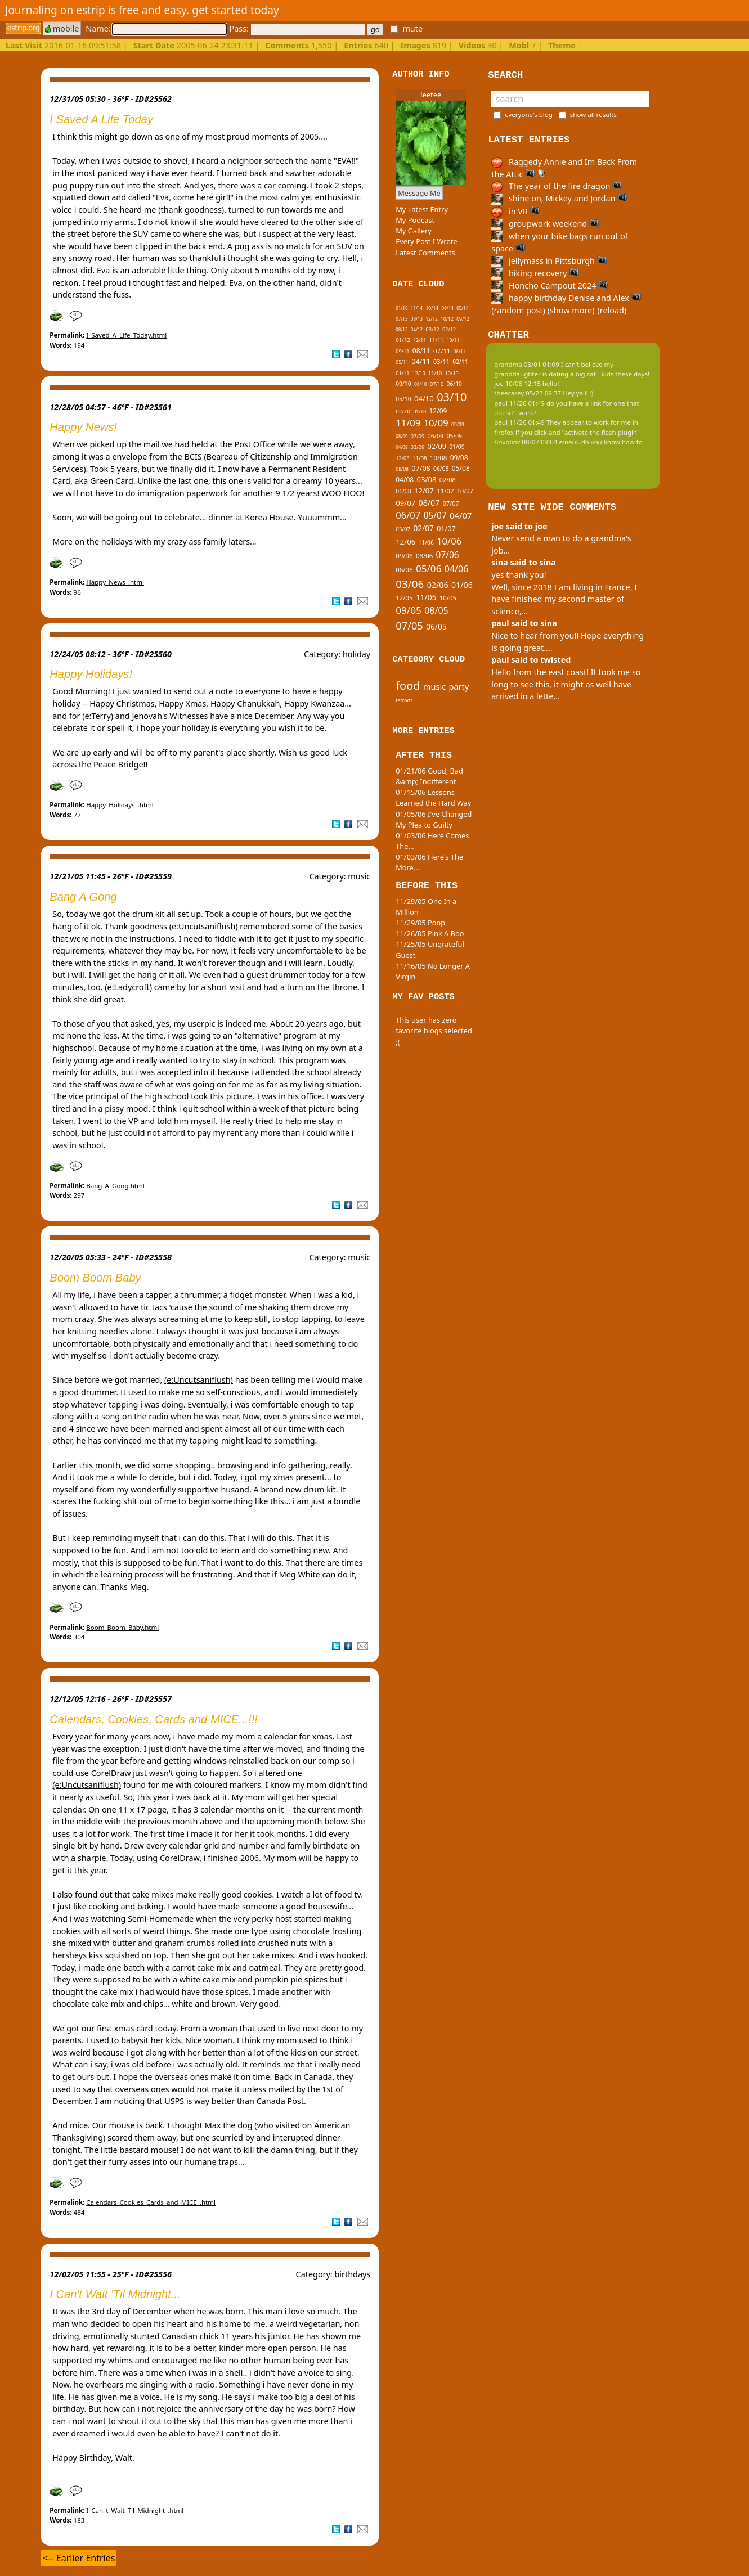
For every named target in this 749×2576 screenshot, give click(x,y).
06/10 (454, 384)
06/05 (436, 626)
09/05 (408, 610)
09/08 (459, 457)
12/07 (424, 490)
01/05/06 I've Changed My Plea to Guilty (434, 819)
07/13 (401, 319)
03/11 (441, 361)
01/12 (403, 340)
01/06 (462, 584)
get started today (235, 9)
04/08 (405, 479)
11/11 (436, 340)
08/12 (401, 329)
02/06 (437, 584)
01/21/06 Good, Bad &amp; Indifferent (429, 776)
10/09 (436, 422)
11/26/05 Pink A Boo (430, 933)
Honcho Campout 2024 (549, 285)
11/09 (408, 422)
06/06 (404, 569)
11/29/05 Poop (420, 923)
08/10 (420, 384)
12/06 (405, 542)
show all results (593, 114)
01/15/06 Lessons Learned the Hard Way (433, 797)
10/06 (449, 540)
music (359, 876)
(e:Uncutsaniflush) (203, 926)
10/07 (465, 491)
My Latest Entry (422, 209)
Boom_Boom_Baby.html (122, 1627)
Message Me (419, 193)
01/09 (456, 447)
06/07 (408, 515)
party (458, 686)
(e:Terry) (97, 716)
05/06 (429, 568)
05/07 (435, 516)
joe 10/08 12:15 (517, 383)
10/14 (431, 308)
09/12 (462, 319)
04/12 (417, 329)
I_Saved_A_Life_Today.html (126, 335)
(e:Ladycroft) (128, 987)
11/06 (425, 542)
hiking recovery (535, 273)
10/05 (447, 598)
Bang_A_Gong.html (115, 1185)
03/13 (417, 319)
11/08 (419, 458)
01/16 (401, 308)
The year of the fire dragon (556, 186)
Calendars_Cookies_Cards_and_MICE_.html (151, 2202)
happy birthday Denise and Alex (566, 298)
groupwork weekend (545, 223)
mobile (62, 28)
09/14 (448, 308)
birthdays (352, 2274)
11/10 (435, 373)
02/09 (436, 446)
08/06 (424, 555)
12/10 (418, 373)
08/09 (401, 436)
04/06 (457, 569)
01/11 (402, 373)
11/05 (426, 597)
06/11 (459, 351)
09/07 (405, 503)
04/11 (420, 361)
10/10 (452, 373)
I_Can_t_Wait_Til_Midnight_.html (134, 2510)
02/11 (460, 362)
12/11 (419, 340)
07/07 (451, 503)
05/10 (403, 399)
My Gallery (414, 231)
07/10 (436, 384)
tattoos (404, 700)
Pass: (296, 28)
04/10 (424, 398)
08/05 (436, 610)
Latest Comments (425, 253)
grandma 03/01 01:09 (526, 364)
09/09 (457, 424)
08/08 (402, 469)
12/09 (438, 411)
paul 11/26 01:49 (519, 403)
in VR (515, 211)
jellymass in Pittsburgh (549, 260)
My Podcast (415, 220)
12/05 (404, 598)
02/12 (449, 329)
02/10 (403, 411)
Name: (156, 28)
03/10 (452, 396)
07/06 (447, 555)
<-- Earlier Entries (79, 2558)
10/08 (438, 457)
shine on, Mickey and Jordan (559, 198)
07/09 (417, 436)
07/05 (409, 625)
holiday (356, 654)
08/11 (421, 351)
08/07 (428, 502)
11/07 (445, 491)
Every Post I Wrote (427, 241)
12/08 (402, 458)
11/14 (417, 308)
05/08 (461, 468)
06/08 (440, 469)
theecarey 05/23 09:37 (527, 393)
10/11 (453, 340)
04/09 (401, 447)
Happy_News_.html (115, 582)
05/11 (402, 362)
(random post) (518, 310)
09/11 (402, 351)
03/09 (417, 447)
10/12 (447, 319)
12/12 (431, 319)
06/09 (435, 435)
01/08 (403, 491)
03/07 (403, 529)
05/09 (454, 436)
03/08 (426, 479)
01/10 (419, 411)
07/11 (441, 351)
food (408, 685)
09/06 (404, 555)
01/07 (446, 528)
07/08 (420, 468)
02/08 (447, 479)
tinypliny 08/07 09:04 (525, 442)
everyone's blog (529, 114)
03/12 (432, 329)
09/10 (403, 384)
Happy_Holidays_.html (120, 805)
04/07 (461, 515)
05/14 (462, 308)
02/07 (423, 528)
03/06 (410, 584)
